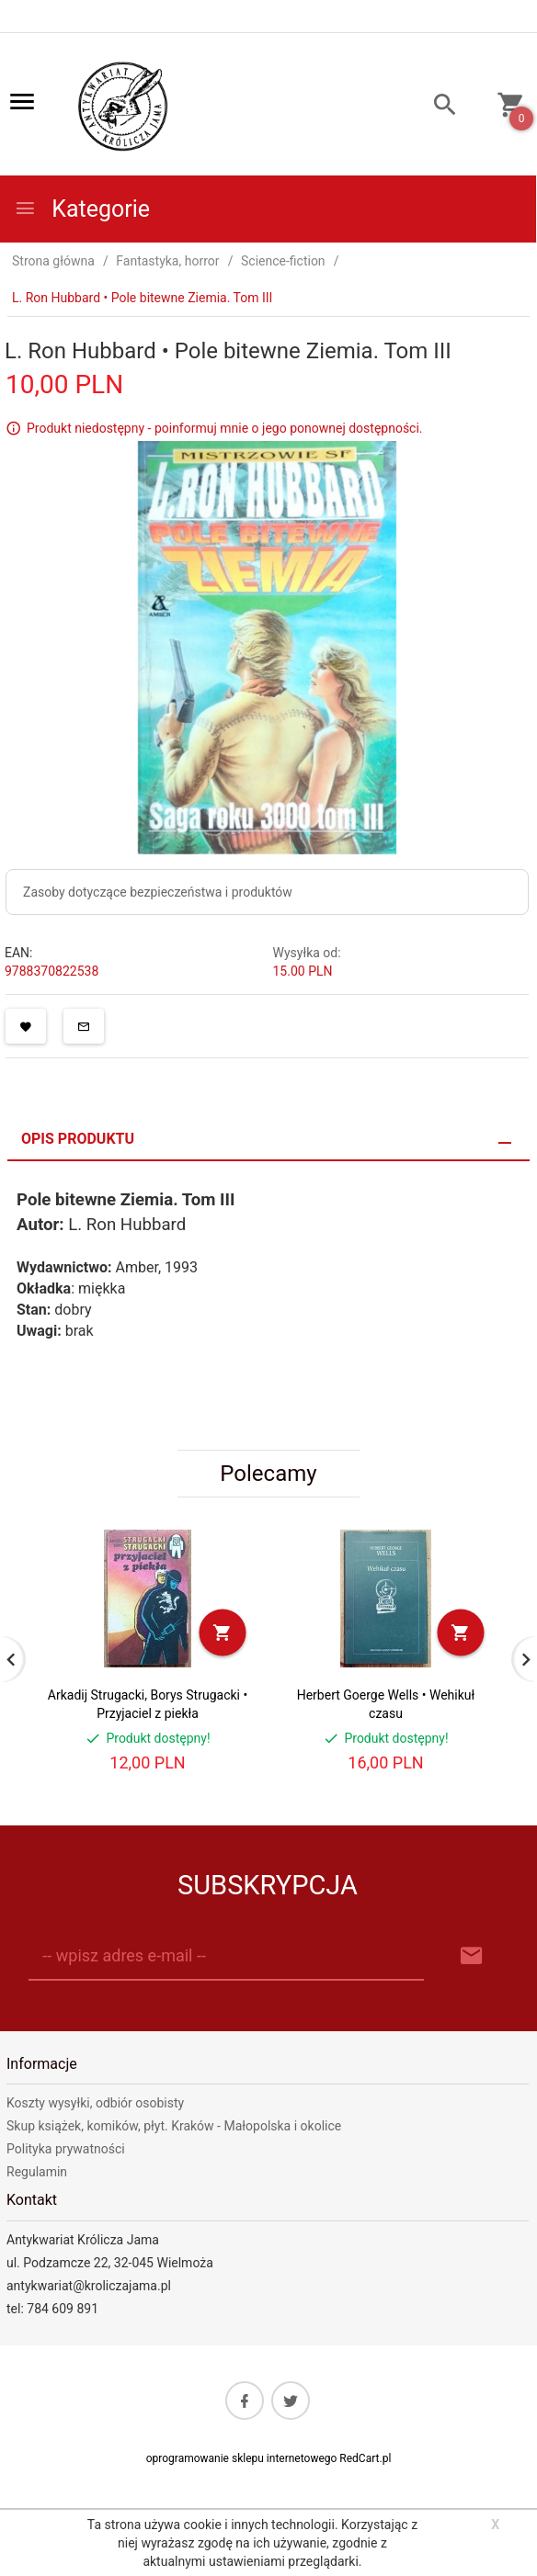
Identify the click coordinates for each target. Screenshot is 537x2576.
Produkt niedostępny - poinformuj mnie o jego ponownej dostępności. (225, 428)
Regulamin (36, 2171)
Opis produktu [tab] (77, 1138)
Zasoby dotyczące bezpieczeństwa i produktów (157, 892)
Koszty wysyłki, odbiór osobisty (95, 2103)
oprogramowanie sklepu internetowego (241, 2458)
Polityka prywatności (65, 2148)
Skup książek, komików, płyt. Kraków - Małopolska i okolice (173, 2125)
